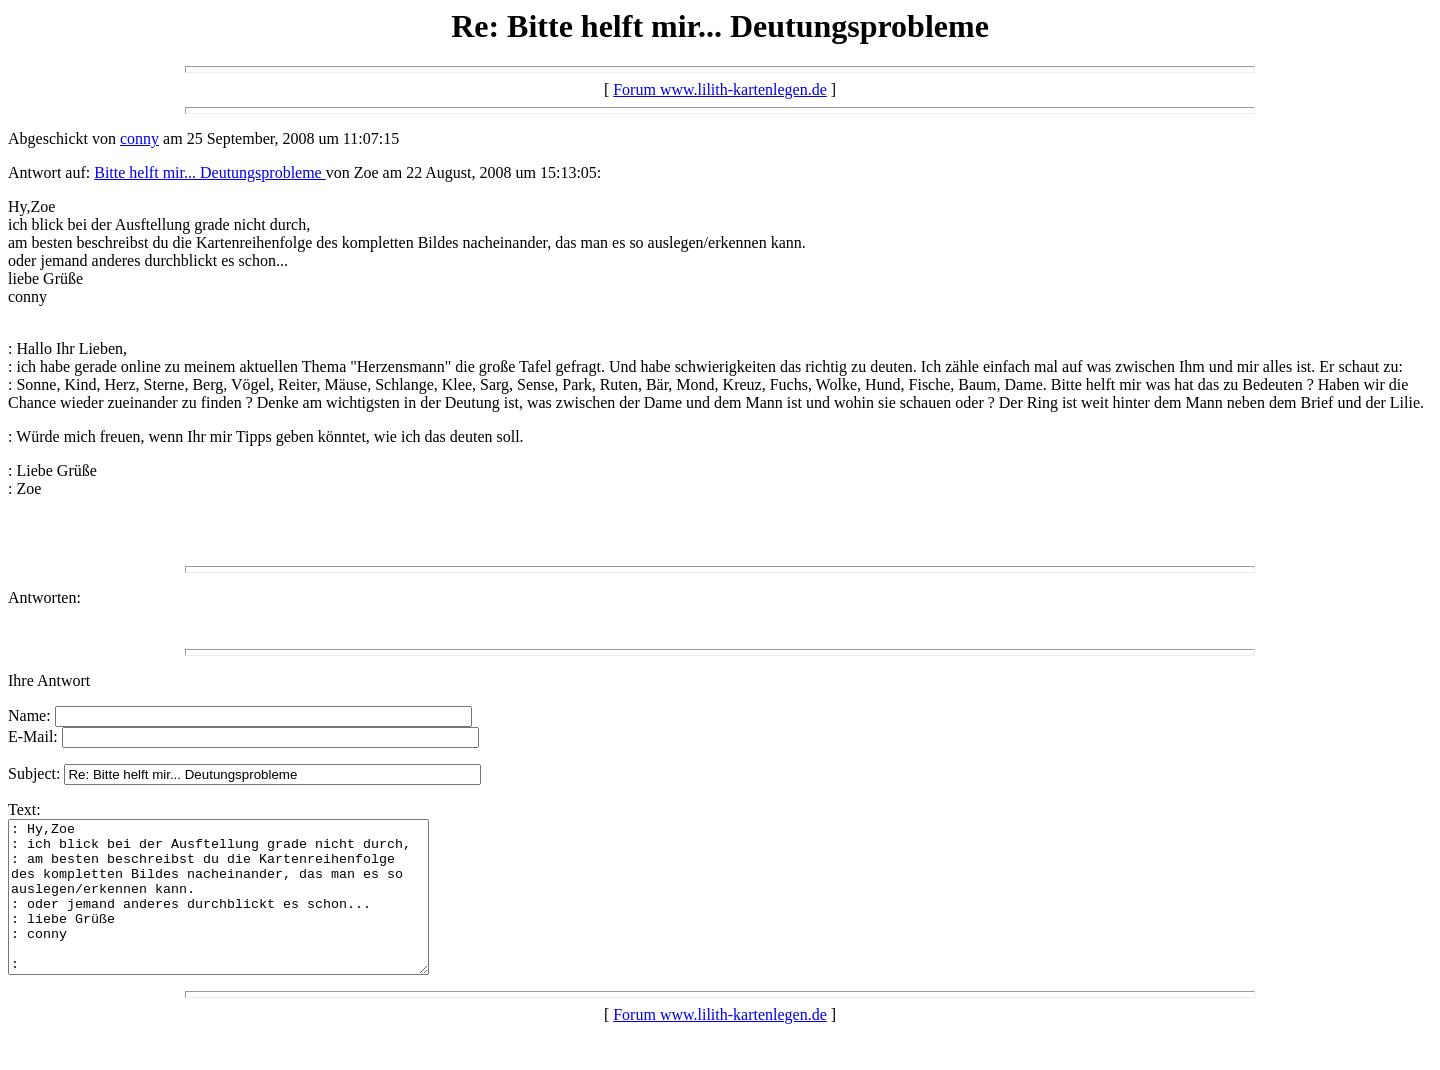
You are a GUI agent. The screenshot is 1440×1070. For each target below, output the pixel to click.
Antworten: (44, 597)
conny (139, 138)
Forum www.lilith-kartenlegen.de (720, 89)
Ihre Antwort (49, 680)
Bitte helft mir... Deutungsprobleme (210, 172)
